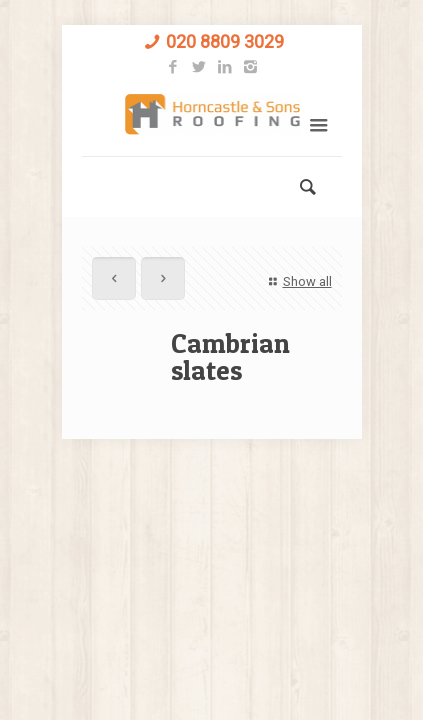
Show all (297, 281)
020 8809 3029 (225, 41)
